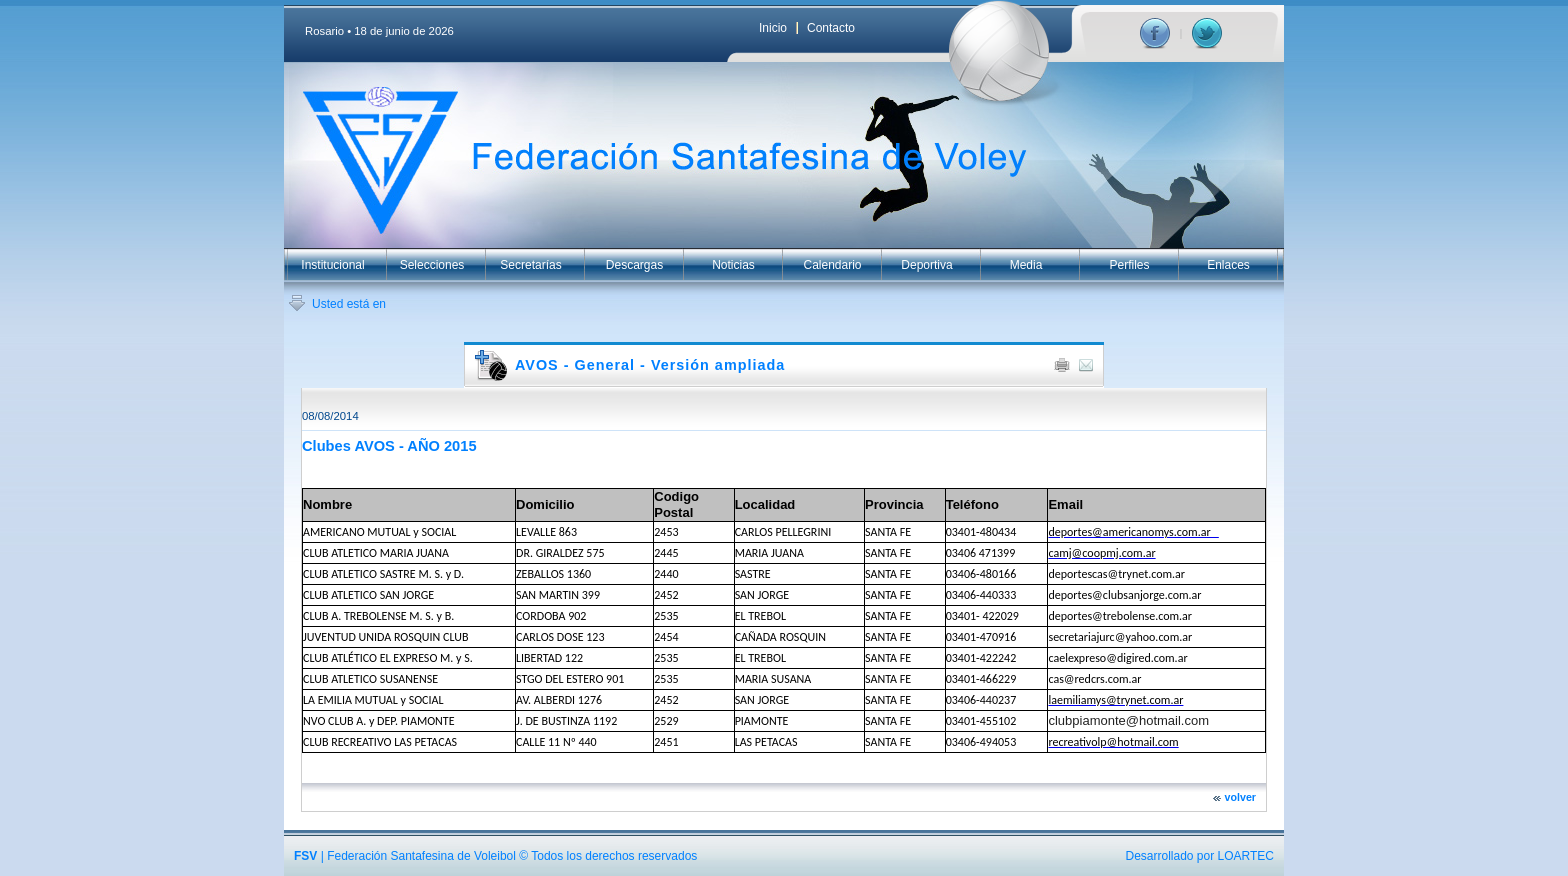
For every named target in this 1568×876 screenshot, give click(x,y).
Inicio (773, 28)
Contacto (831, 28)
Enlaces (1228, 265)
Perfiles (1129, 265)
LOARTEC (1246, 856)
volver (1240, 797)
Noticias (733, 265)
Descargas (634, 265)
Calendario (832, 265)
